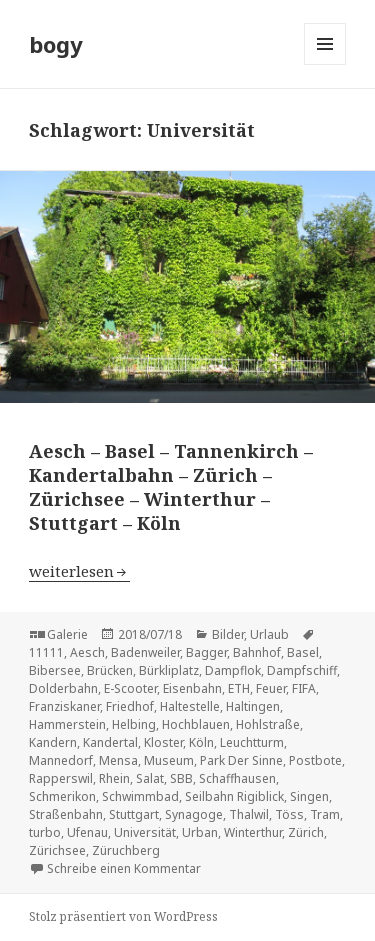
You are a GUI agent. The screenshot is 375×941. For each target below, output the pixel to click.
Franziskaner (64, 706)
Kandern (53, 742)
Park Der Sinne (241, 760)
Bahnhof (257, 652)
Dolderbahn (63, 688)
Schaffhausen (237, 778)
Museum (169, 760)
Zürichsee (57, 850)
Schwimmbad (140, 796)
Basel (303, 652)
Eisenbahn (192, 688)
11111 (46, 652)
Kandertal (110, 742)
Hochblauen (196, 724)
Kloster (163, 742)
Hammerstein (67, 724)
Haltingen (253, 706)
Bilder (228, 634)
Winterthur (253, 832)
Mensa (118, 760)
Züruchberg (126, 850)
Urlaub (269, 634)
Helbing (134, 724)
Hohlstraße (268, 724)
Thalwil (249, 814)
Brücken (110, 670)
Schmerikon (62, 796)
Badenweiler (145, 652)
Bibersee (55, 670)
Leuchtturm (252, 742)
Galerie (67, 634)
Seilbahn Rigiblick (234, 796)
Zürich (306, 832)
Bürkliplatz (169, 670)
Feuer (271, 688)
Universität (145, 832)
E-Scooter (130, 688)
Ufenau (87, 832)
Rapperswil (61, 778)
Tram (325, 814)
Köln (201, 742)
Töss (289, 814)
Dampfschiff (302, 670)
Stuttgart (134, 814)
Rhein (114, 778)
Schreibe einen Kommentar (124, 868)
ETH (239, 688)
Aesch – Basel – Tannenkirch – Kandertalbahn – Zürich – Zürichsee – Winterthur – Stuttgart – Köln (171, 487)
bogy (56, 44)
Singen (309, 796)
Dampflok (233, 670)
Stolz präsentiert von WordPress (123, 916)
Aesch (87, 652)
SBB (181, 778)
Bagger (206, 652)
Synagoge (194, 814)
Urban (200, 832)
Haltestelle (190, 706)
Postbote (315, 760)
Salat (150, 778)
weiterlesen (79, 571)
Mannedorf (61, 760)
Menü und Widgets (325, 64)
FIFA (304, 688)
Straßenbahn (66, 814)
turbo (45, 832)
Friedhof (130, 706)
